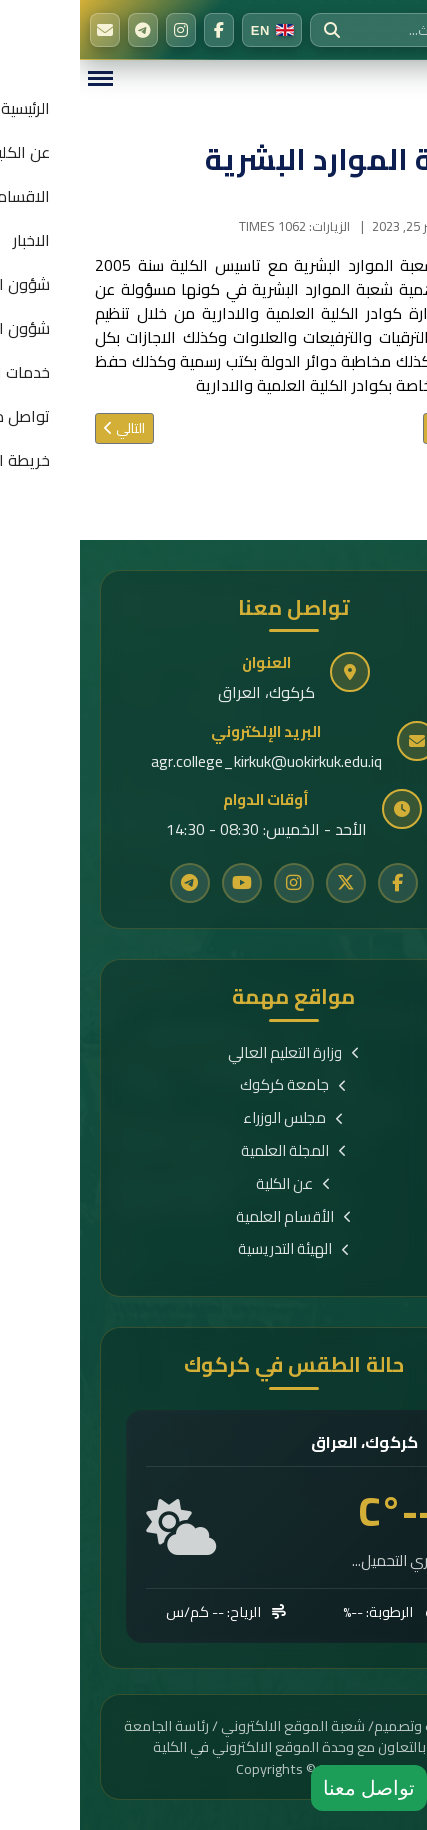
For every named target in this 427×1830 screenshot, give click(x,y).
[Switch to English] (192, 30)
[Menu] (20, 78)
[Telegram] (63, 30)
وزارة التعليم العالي (214, 1053)
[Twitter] (266, 883)
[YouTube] (162, 883)
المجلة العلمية (214, 1151)
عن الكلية (213, 1184)
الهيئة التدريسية (214, 1249)
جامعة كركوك (213, 1085)
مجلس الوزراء (213, 1118)
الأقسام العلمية (214, 1217)
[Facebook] (139, 30)
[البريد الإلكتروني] (25, 30)
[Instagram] (101, 30)
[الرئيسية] (397, 30)
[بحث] (252, 30)
